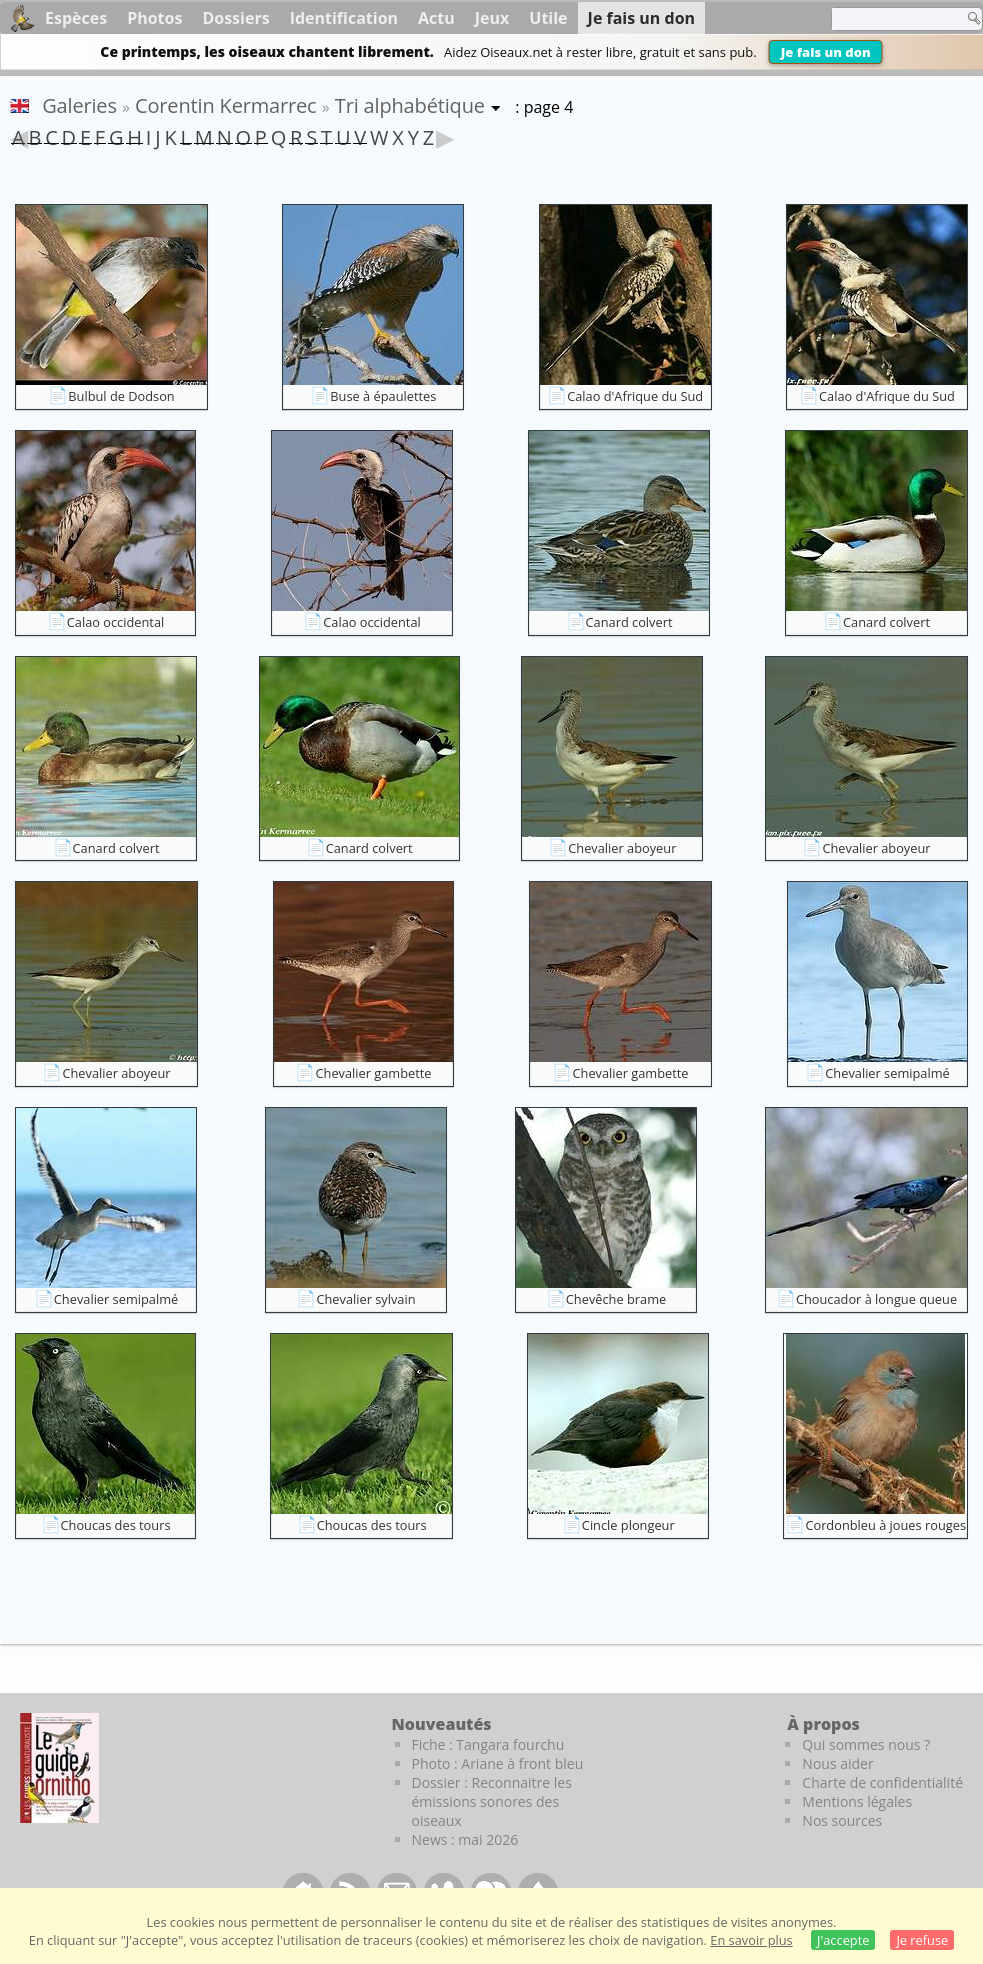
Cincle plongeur (628, 1525)
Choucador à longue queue (876, 1299)
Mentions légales (857, 1801)
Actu (436, 18)
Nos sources (842, 1820)
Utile (548, 18)
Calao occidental (116, 622)
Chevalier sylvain (365, 1299)
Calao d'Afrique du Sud (635, 396)
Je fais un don (826, 52)
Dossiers (235, 18)
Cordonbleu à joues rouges (885, 1525)
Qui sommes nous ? (866, 1744)
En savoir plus (751, 1940)
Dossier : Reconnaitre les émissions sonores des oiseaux (492, 1801)
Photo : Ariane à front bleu (498, 1763)
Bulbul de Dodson (121, 396)
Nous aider (837, 1763)
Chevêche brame (616, 1299)
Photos (154, 18)
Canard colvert (629, 622)
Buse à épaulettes (383, 396)
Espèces (76, 18)
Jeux (492, 18)
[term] (892, 19)
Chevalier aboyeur (622, 848)
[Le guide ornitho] (59, 1768)
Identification (344, 18)
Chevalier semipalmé (887, 1073)
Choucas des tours (116, 1525)
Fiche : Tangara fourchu (488, 1744)
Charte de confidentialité (882, 1782)
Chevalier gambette (373, 1073)
